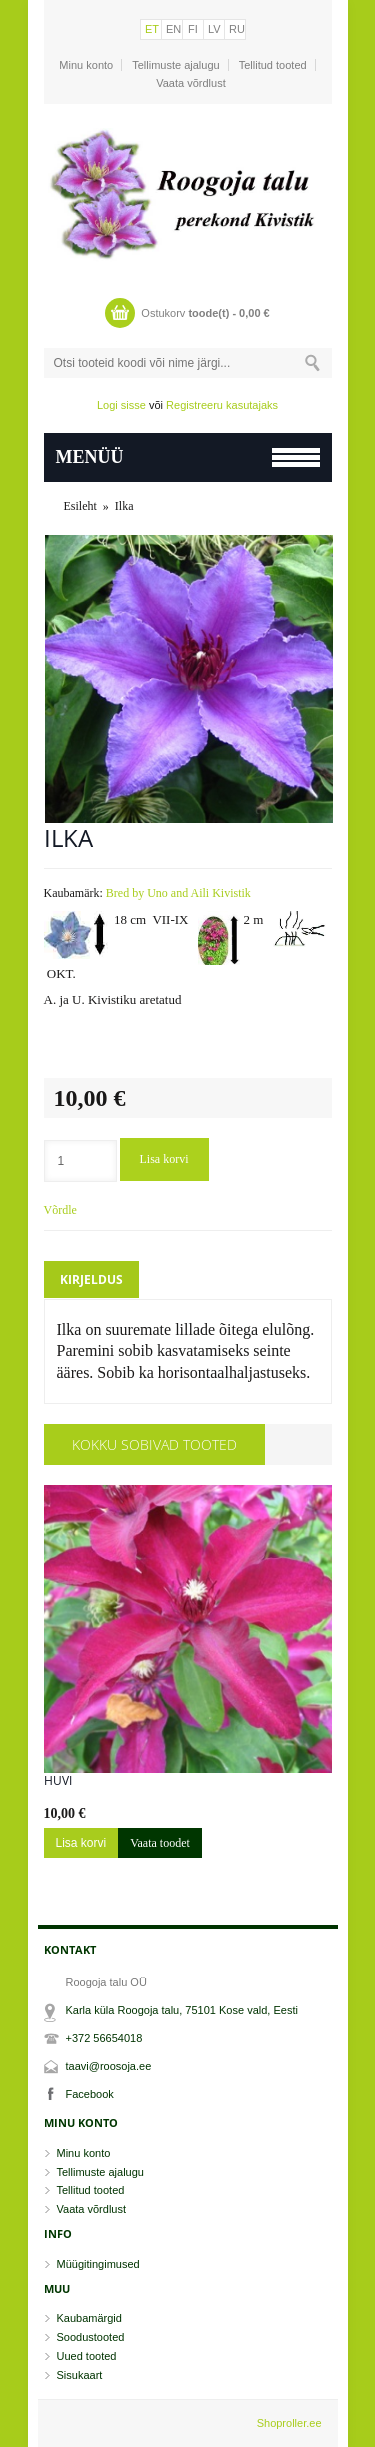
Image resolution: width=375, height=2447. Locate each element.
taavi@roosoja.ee (109, 2066)
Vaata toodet (160, 1843)
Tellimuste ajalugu (175, 65)
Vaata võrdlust (191, 83)
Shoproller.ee (289, 2423)
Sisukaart (80, 2375)
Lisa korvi (164, 1159)
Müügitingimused (98, 2264)
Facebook (90, 2094)
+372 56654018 (104, 2038)
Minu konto (86, 65)
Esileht (80, 506)
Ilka (124, 506)
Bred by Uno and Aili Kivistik (178, 893)
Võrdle (60, 1210)
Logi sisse (121, 405)
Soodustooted (91, 2337)
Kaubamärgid (89, 2318)
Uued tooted (87, 2356)
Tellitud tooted (273, 65)
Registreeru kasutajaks (222, 405)
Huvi (58, 1781)
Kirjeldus (91, 1279)
